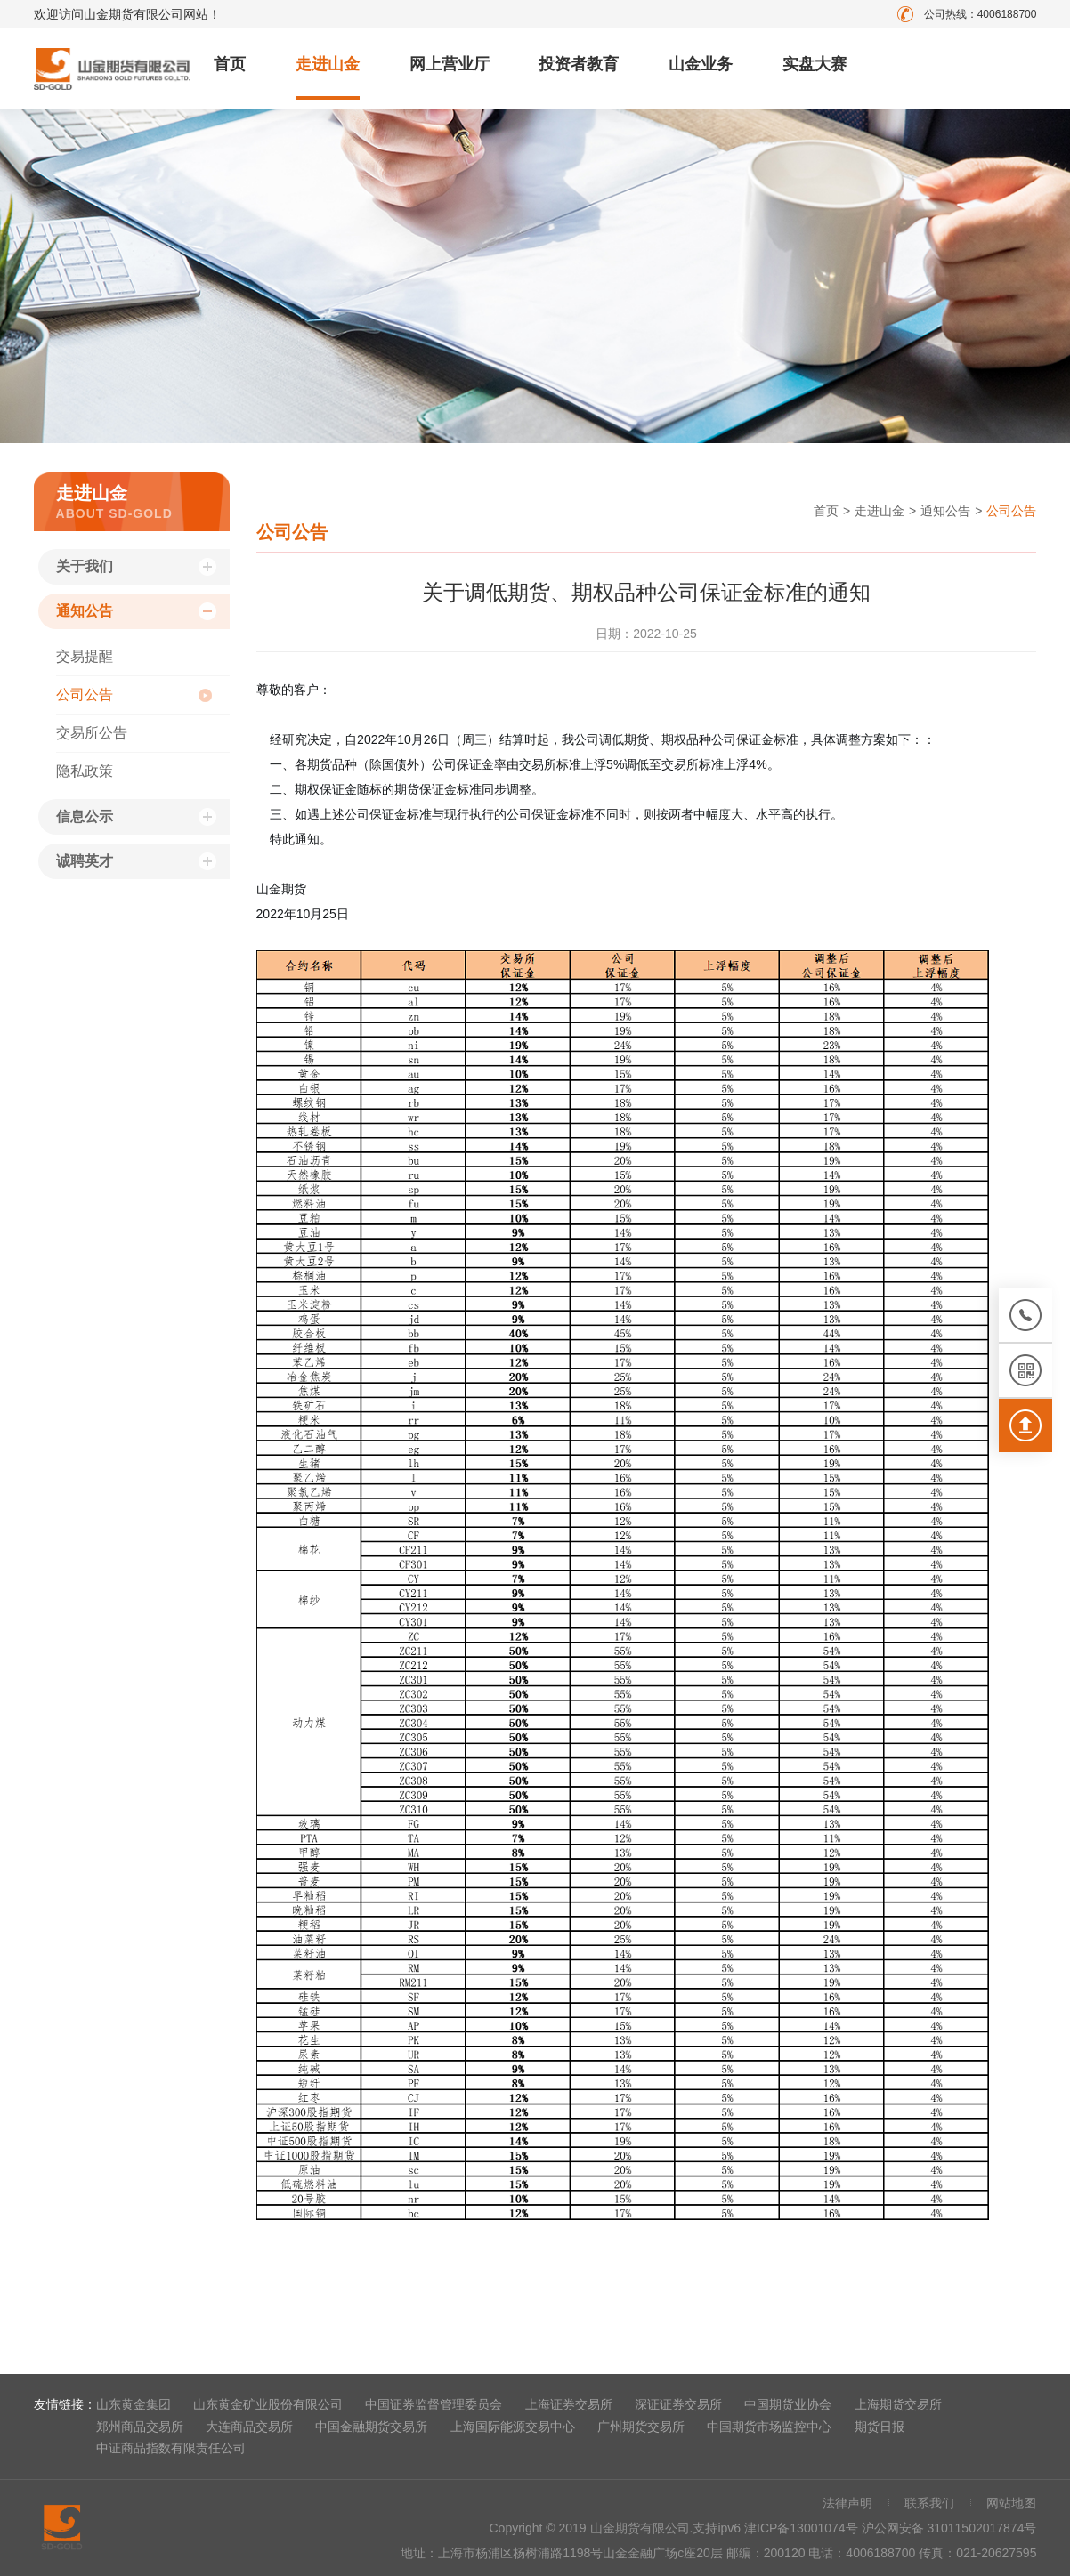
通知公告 (84, 610)
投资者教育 (579, 64)
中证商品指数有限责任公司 (171, 2448)
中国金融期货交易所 (371, 2426)
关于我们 (84, 566)
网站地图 (1011, 2503)
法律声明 (847, 2503)
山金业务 (701, 64)
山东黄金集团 (133, 2404)
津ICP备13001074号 (803, 2528)
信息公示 (84, 816)
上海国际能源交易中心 (512, 2426)
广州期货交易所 (641, 2426)
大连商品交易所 (249, 2426)
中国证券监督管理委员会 (433, 2404)
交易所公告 (91, 732)
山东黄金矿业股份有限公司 (268, 2404)
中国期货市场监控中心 (769, 2426)
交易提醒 (84, 656)
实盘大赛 (814, 64)
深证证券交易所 (678, 2404)
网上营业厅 (449, 64)
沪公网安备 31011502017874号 (949, 2528)
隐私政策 (84, 771)
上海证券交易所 (568, 2404)
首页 (230, 64)
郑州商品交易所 (139, 2426)
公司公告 (84, 694)
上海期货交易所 (898, 2404)
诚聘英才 (84, 860)
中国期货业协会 (787, 2404)
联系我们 (929, 2503)
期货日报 (879, 2426)
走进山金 (328, 64)
